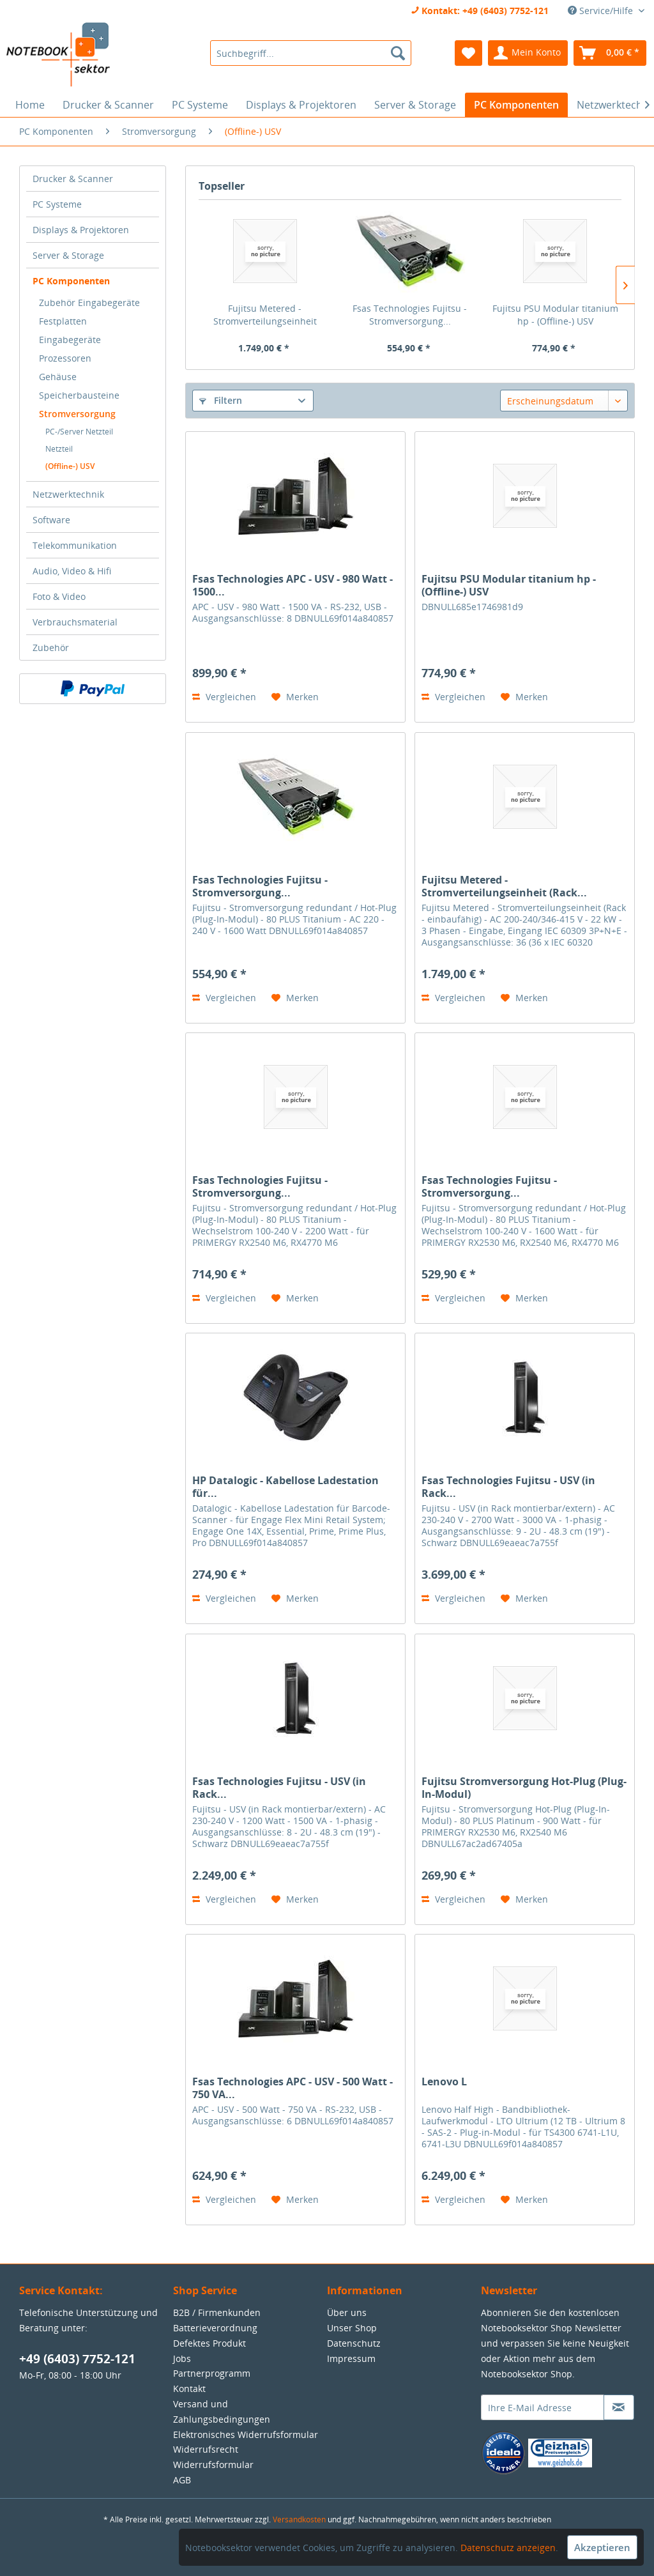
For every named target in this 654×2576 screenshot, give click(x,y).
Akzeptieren (602, 2547)
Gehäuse (58, 377)
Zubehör (51, 647)
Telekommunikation (75, 545)
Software (51, 520)
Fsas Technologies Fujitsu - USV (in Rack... (508, 1486)
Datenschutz (354, 2343)
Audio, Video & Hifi (72, 571)
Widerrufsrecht (205, 2449)
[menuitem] (310, 53)
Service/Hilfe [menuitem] (601, 10)
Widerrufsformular (213, 2464)
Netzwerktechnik (68, 494)
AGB (182, 2480)
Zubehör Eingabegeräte (89, 302)
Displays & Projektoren (81, 230)
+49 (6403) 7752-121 (77, 2358)
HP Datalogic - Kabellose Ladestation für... (285, 1486)
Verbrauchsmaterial (75, 622)
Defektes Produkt (209, 2343)
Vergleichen (224, 697)
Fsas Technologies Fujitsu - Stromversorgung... (410, 314)
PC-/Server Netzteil (79, 431)
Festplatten (63, 321)
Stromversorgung (77, 414)
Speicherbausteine (79, 395)
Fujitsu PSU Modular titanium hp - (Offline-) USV (555, 314)
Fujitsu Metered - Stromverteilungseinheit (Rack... (265, 315)
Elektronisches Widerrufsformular (245, 2434)
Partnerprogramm (211, 2373)
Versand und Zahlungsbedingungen (221, 2411)
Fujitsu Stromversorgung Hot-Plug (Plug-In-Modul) (524, 1787)
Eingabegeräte (70, 340)
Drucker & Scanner (73, 178)
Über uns (347, 2312)
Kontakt (189, 2388)
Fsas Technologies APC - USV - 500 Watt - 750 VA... (292, 2088)
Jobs (182, 2358)
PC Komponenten (71, 281)
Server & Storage (68, 255)
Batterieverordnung (215, 2328)
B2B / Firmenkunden (217, 2312)
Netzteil (59, 448)
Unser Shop (352, 2328)
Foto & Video (59, 596)
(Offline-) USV (70, 466)
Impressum (351, 2358)
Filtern (220, 400)
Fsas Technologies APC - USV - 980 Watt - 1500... (292, 585)
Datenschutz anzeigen (508, 2548)
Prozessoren (65, 358)
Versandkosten (299, 2519)
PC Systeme (57, 204)
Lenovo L (444, 2082)
